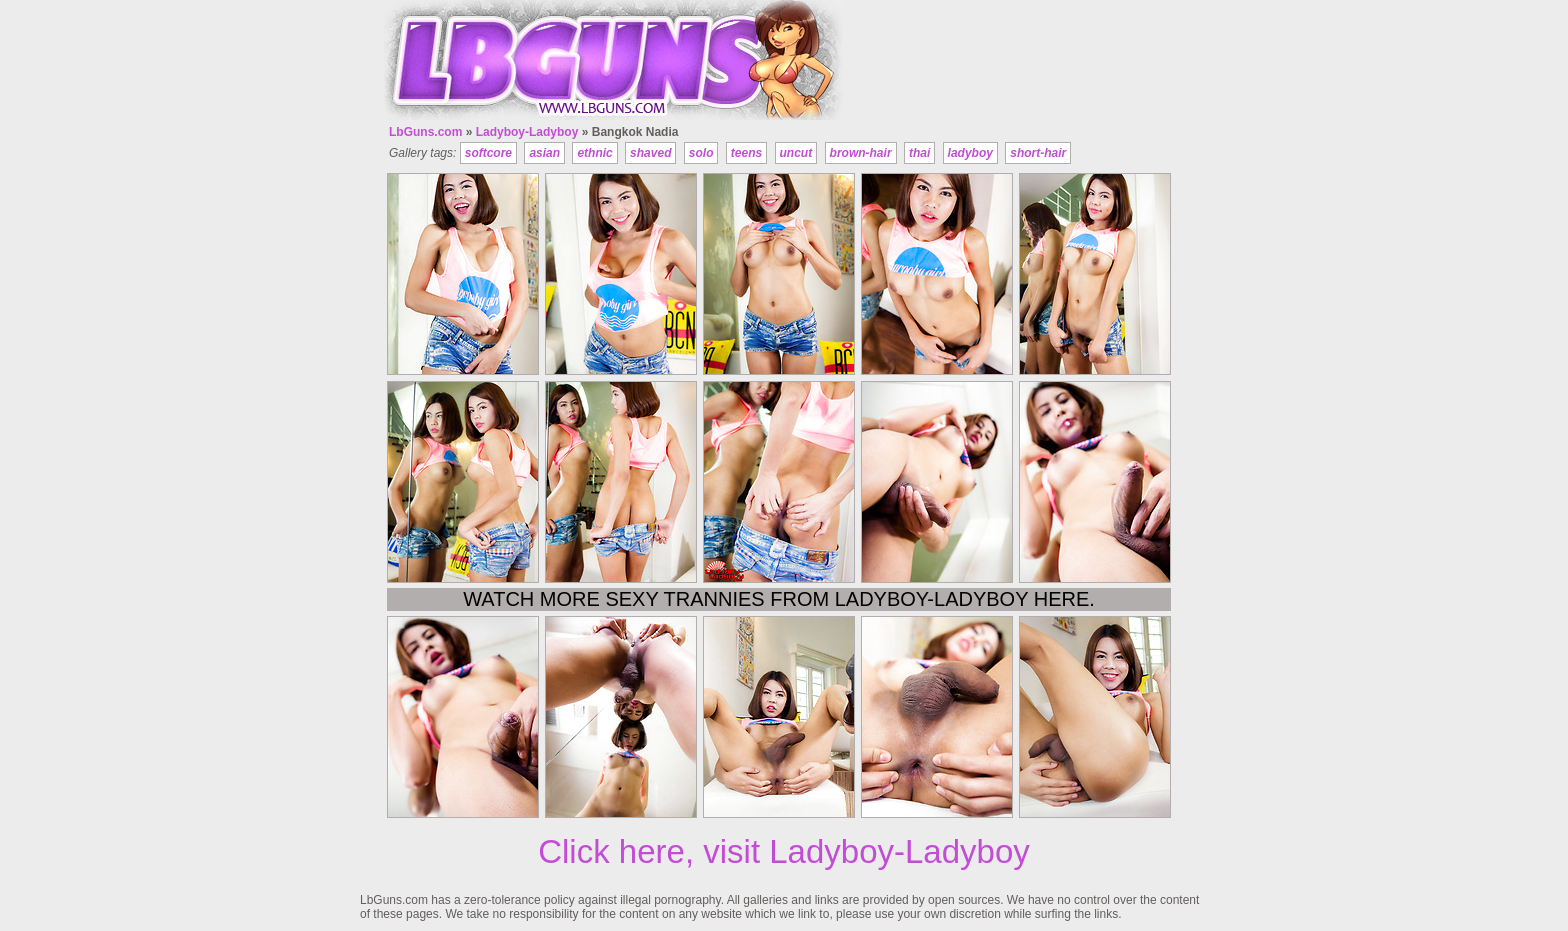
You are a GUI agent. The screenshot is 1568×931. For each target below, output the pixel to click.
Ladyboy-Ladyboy (527, 132)
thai (919, 153)
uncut (796, 153)
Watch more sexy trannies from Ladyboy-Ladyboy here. (779, 599)
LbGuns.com (425, 132)
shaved (650, 153)
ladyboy (970, 153)
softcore (488, 153)
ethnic (594, 153)
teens (746, 153)
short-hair (1038, 153)
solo (701, 153)
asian (544, 153)
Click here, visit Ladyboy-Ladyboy (784, 851)
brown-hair (861, 153)
